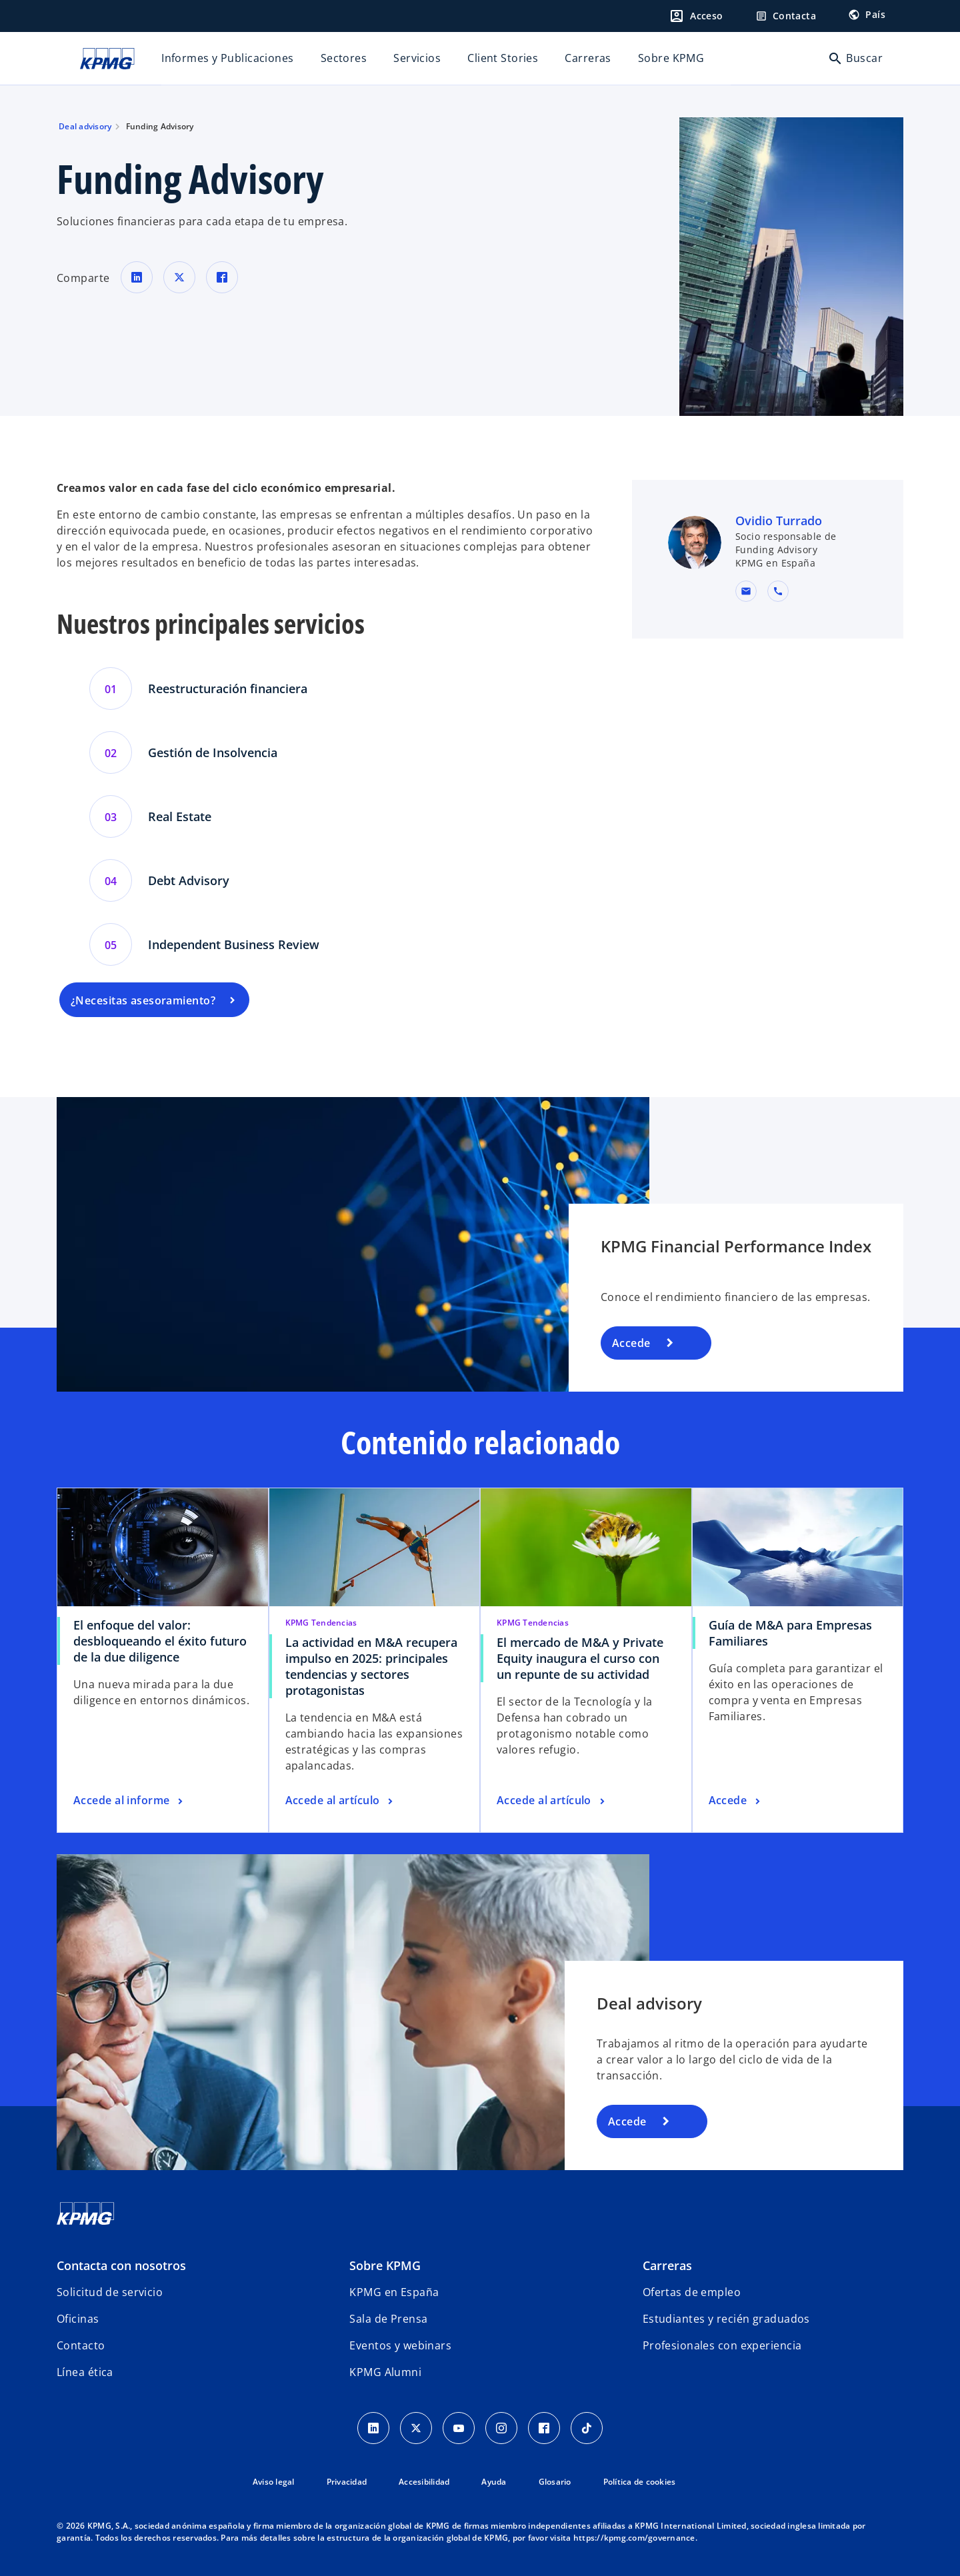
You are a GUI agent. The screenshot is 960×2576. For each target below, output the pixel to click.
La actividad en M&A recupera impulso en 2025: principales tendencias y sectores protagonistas (371, 1666)
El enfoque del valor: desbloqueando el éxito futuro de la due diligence (160, 1641)
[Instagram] (501, 2428)
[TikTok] (587, 2428)
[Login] (696, 16)
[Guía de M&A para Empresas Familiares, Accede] (736, 1801)
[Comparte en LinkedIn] (137, 277)
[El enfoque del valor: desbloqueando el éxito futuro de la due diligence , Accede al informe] (129, 1801)
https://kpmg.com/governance (634, 2537)
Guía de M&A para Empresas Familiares (790, 1633)
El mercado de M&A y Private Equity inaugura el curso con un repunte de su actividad (580, 1658)
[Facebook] (544, 2428)
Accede (631, 1343)
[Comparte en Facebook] (222, 277)
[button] (746, 591)
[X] (416, 2428)
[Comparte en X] (179, 277)
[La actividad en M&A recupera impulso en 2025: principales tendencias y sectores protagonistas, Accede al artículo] (340, 1801)
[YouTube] (459, 2428)
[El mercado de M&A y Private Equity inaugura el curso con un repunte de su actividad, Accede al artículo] (552, 1801)
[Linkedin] (373, 2428)
